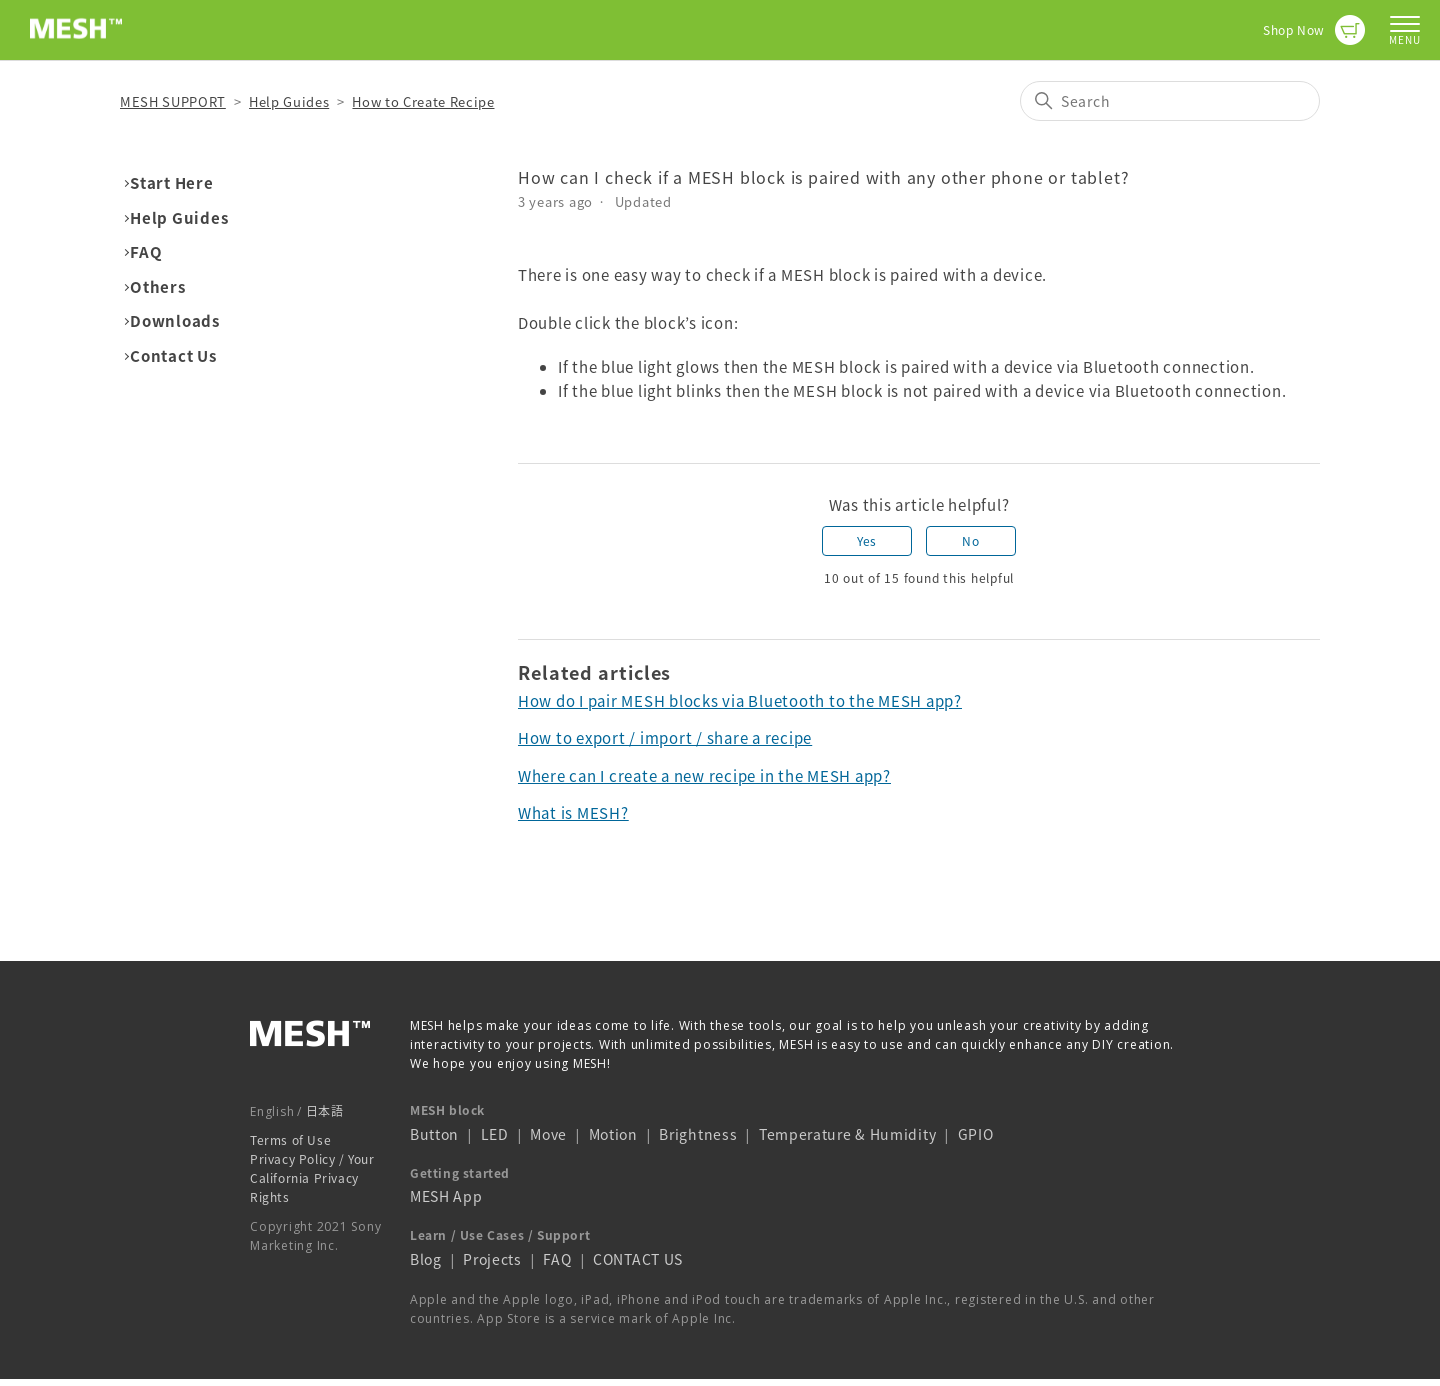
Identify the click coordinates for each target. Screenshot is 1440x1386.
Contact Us (173, 356)
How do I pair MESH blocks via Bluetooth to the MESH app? (740, 701)
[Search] (1170, 101)
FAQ (146, 252)
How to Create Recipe (423, 101)
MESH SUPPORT (173, 101)
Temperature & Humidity (847, 1134)
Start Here (172, 183)
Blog (426, 1259)
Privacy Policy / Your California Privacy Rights (312, 1178)
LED (495, 1134)
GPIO (976, 1134)
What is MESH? (573, 813)
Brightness (698, 1134)
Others (158, 287)
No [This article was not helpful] (970, 541)
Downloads (175, 321)
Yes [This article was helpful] (867, 541)
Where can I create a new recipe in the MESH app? (704, 776)
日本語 (325, 1111)
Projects (492, 1259)
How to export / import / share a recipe (665, 738)
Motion (613, 1134)
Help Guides (289, 101)
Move (548, 1134)
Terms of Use (290, 1140)
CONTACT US (638, 1259)
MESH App (446, 1196)
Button (434, 1134)
